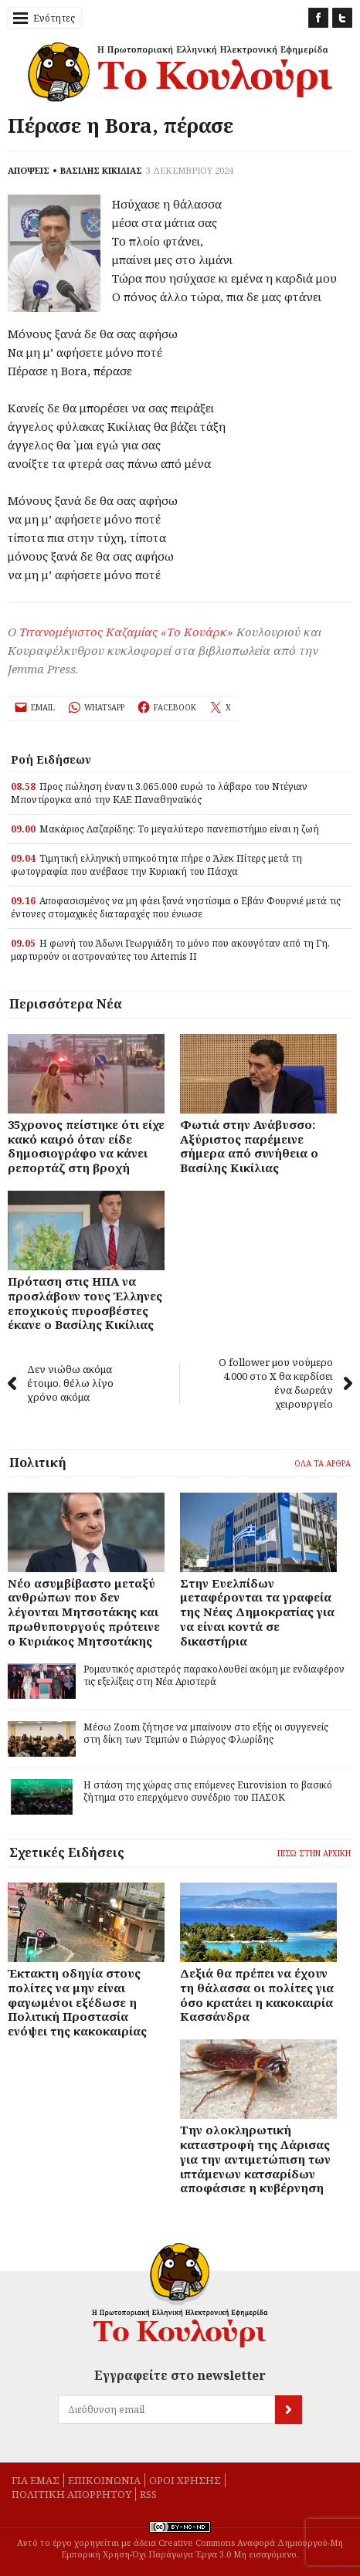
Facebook (318, 18)
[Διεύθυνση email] (166, 2409)
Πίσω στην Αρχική (314, 1853)
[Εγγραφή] (309, 2409)
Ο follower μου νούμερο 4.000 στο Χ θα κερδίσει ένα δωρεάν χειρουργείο (285, 1383)
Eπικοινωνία (104, 2480)
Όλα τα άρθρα (322, 1463)
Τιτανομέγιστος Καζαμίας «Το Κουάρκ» (126, 631)
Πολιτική (37, 1462)
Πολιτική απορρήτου (71, 2494)
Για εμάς (35, 2480)
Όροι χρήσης (185, 2480)
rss (148, 2494)
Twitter (342, 18)
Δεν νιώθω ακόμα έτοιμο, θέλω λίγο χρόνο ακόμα (61, 1383)
